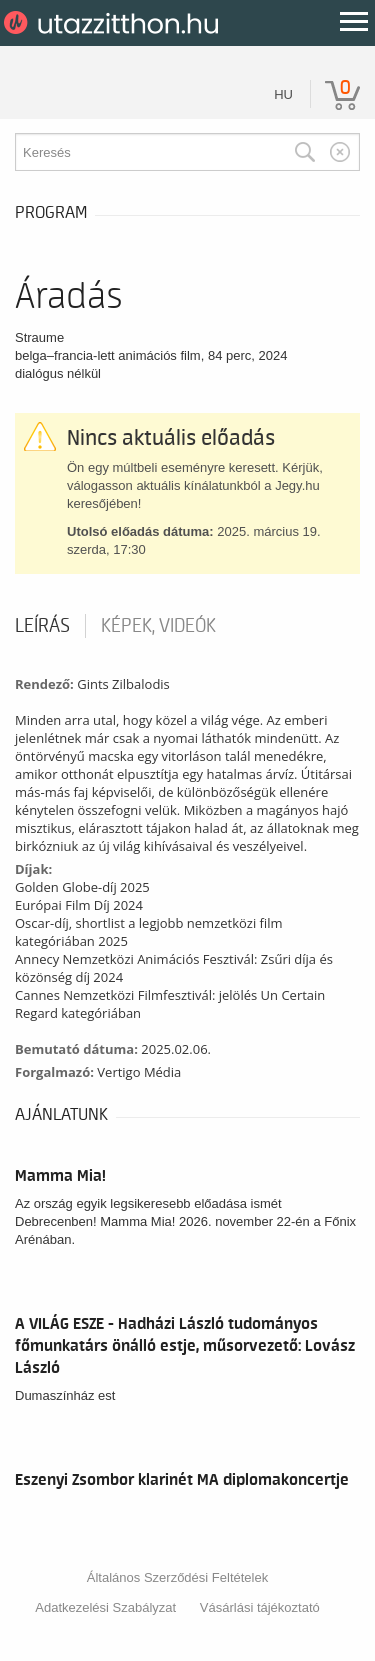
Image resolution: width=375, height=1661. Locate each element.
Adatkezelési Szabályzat (105, 1607)
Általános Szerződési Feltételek (177, 1577)
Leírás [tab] (42, 626)
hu (283, 94)
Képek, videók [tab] (158, 626)
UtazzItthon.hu (114, 23)
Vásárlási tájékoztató (260, 1607)
